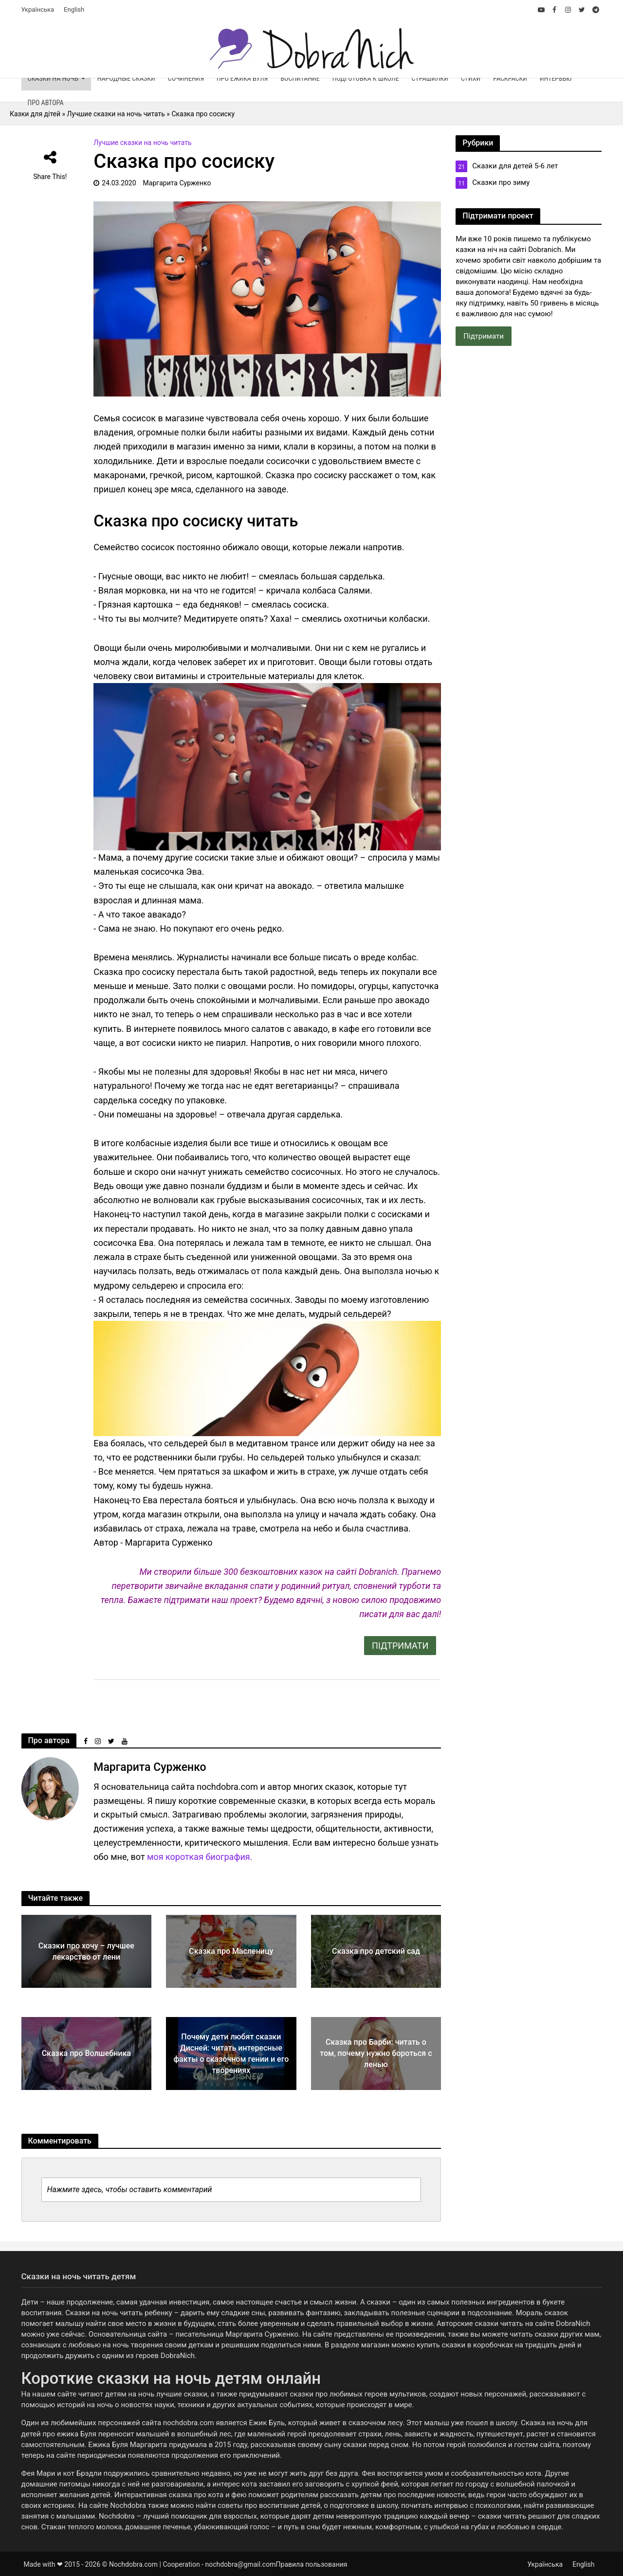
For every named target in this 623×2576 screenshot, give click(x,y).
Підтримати (483, 336)
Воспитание (299, 78)
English (74, 9)
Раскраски (510, 78)
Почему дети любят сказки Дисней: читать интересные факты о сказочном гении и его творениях (231, 2053)
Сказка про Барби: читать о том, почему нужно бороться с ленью (376, 2053)
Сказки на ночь (53, 78)
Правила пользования (312, 2564)
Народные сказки (126, 78)
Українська (38, 9)
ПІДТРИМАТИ (400, 1645)
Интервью (555, 78)
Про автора (46, 103)
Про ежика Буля (242, 78)
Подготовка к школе (365, 78)
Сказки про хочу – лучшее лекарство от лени (86, 1951)
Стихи (470, 78)
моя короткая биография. (199, 1857)
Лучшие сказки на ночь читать (142, 142)
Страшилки (430, 78)
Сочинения (186, 78)
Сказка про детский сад (376, 1951)
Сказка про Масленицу (231, 1951)
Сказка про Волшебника (86, 2053)
